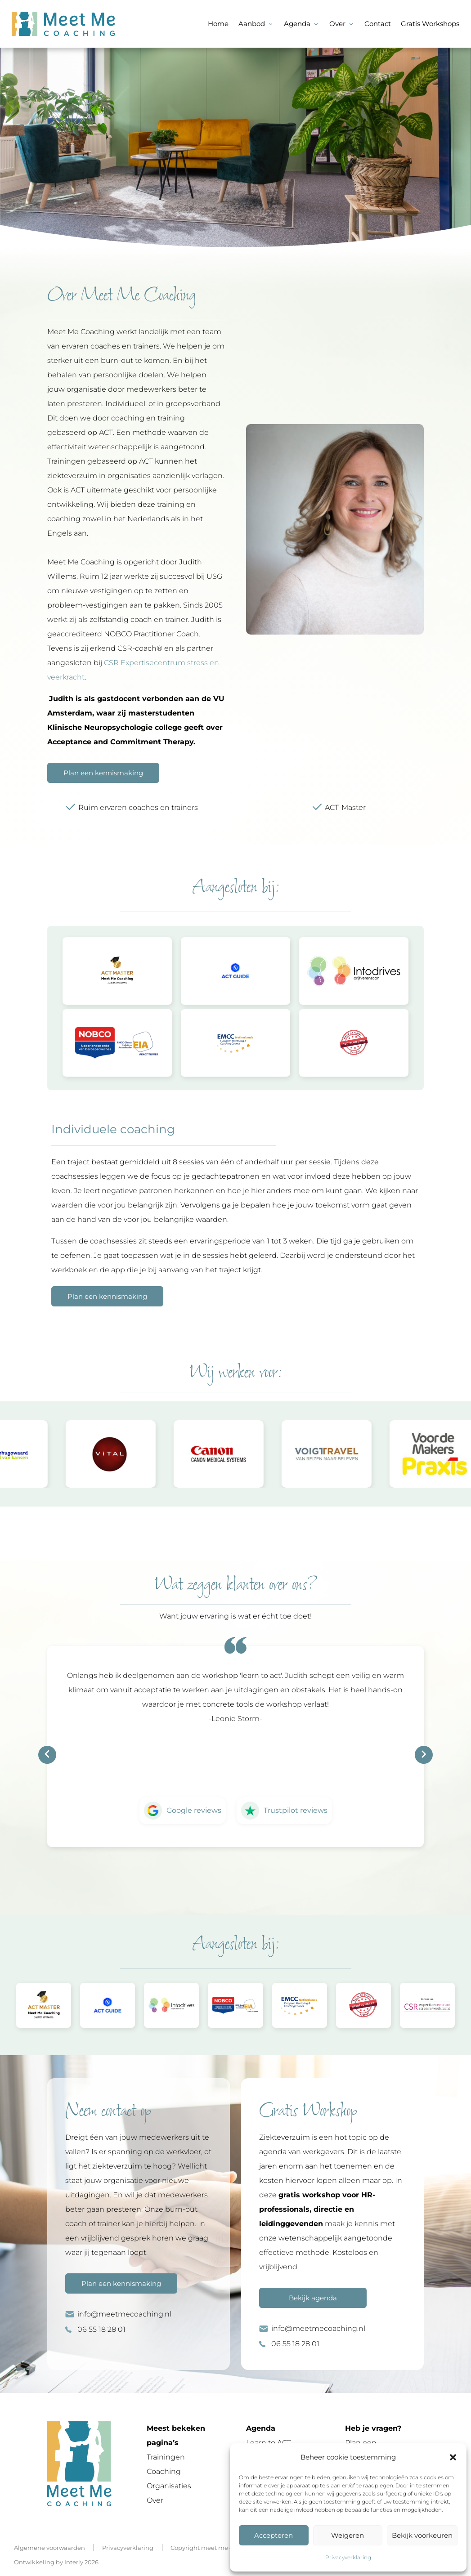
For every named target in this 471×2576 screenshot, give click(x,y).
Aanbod (251, 23)
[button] (453, 2457)
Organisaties (169, 2486)
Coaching (164, 2471)
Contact (377, 23)
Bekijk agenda (313, 2298)
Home (218, 23)
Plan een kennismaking (103, 773)
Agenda (297, 23)
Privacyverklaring (348, 2557)
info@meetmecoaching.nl (124, 2314)
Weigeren (347, 2535)
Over (337, 23)
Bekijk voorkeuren (422, 2535)
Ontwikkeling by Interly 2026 (56, 2562)
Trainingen (166, 2457)
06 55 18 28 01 (101, 2329)
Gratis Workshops (430, 23)
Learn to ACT (268, 2442)
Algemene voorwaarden (49, 2547)
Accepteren (273, 2535)
